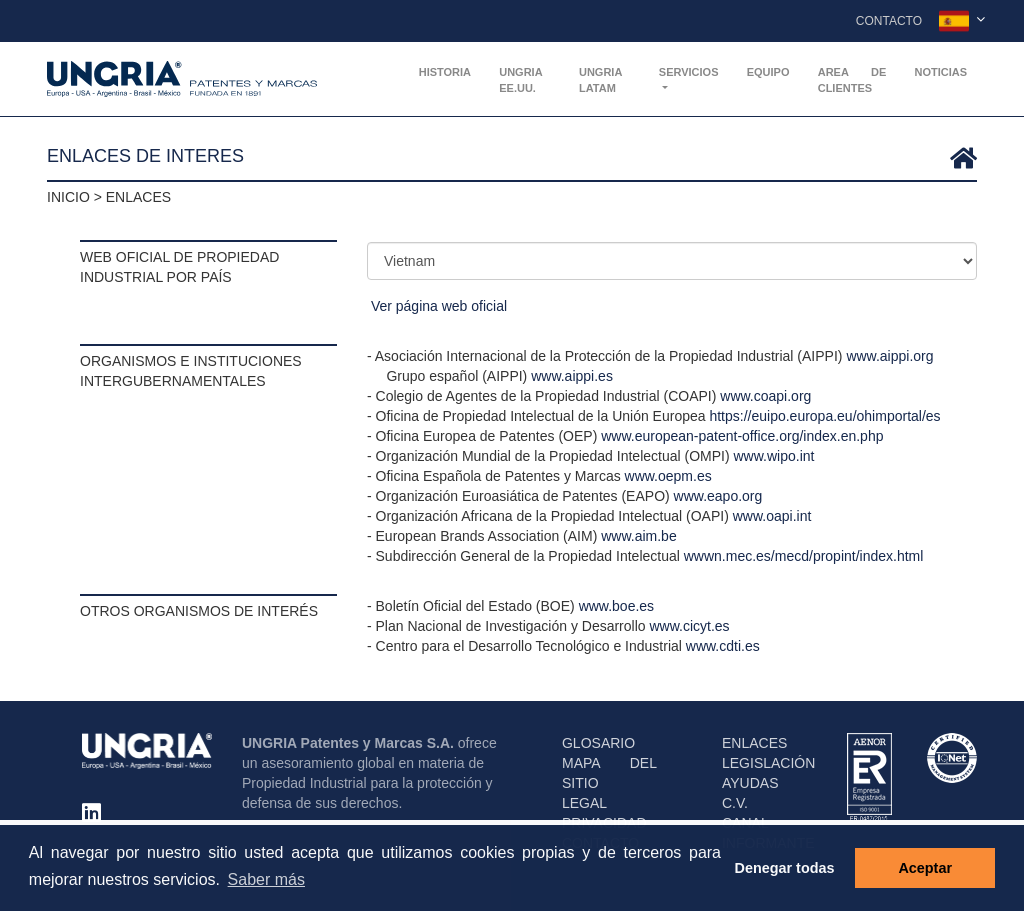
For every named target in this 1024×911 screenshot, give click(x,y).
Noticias (940, 72)
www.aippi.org (889, 356)
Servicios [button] (689, 72)
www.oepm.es (668, 476)
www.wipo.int (774, 456)
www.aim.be (638, 536)
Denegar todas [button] (785, 868)
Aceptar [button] (925, 868)
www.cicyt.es (689, 626)
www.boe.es (616, 606)
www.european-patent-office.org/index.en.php (742, 436)
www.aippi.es (572, 376)
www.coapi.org (765, 396)
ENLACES (754, 743)
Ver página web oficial (439, 306)
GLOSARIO (598, 743)
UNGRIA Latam (600, 80)
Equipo (768, 72)
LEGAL (584, 803)
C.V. (735, 803)
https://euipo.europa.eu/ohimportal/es (824, 416)
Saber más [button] (266, 879)
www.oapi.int (772, 516)
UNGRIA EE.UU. (520, 80)
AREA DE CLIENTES (852, 80)
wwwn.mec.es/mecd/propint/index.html (804, 556)
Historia (445, 72)
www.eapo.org (718, 496)
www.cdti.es (723, 646)
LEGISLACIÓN (768, 763)
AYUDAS (750, 783)
